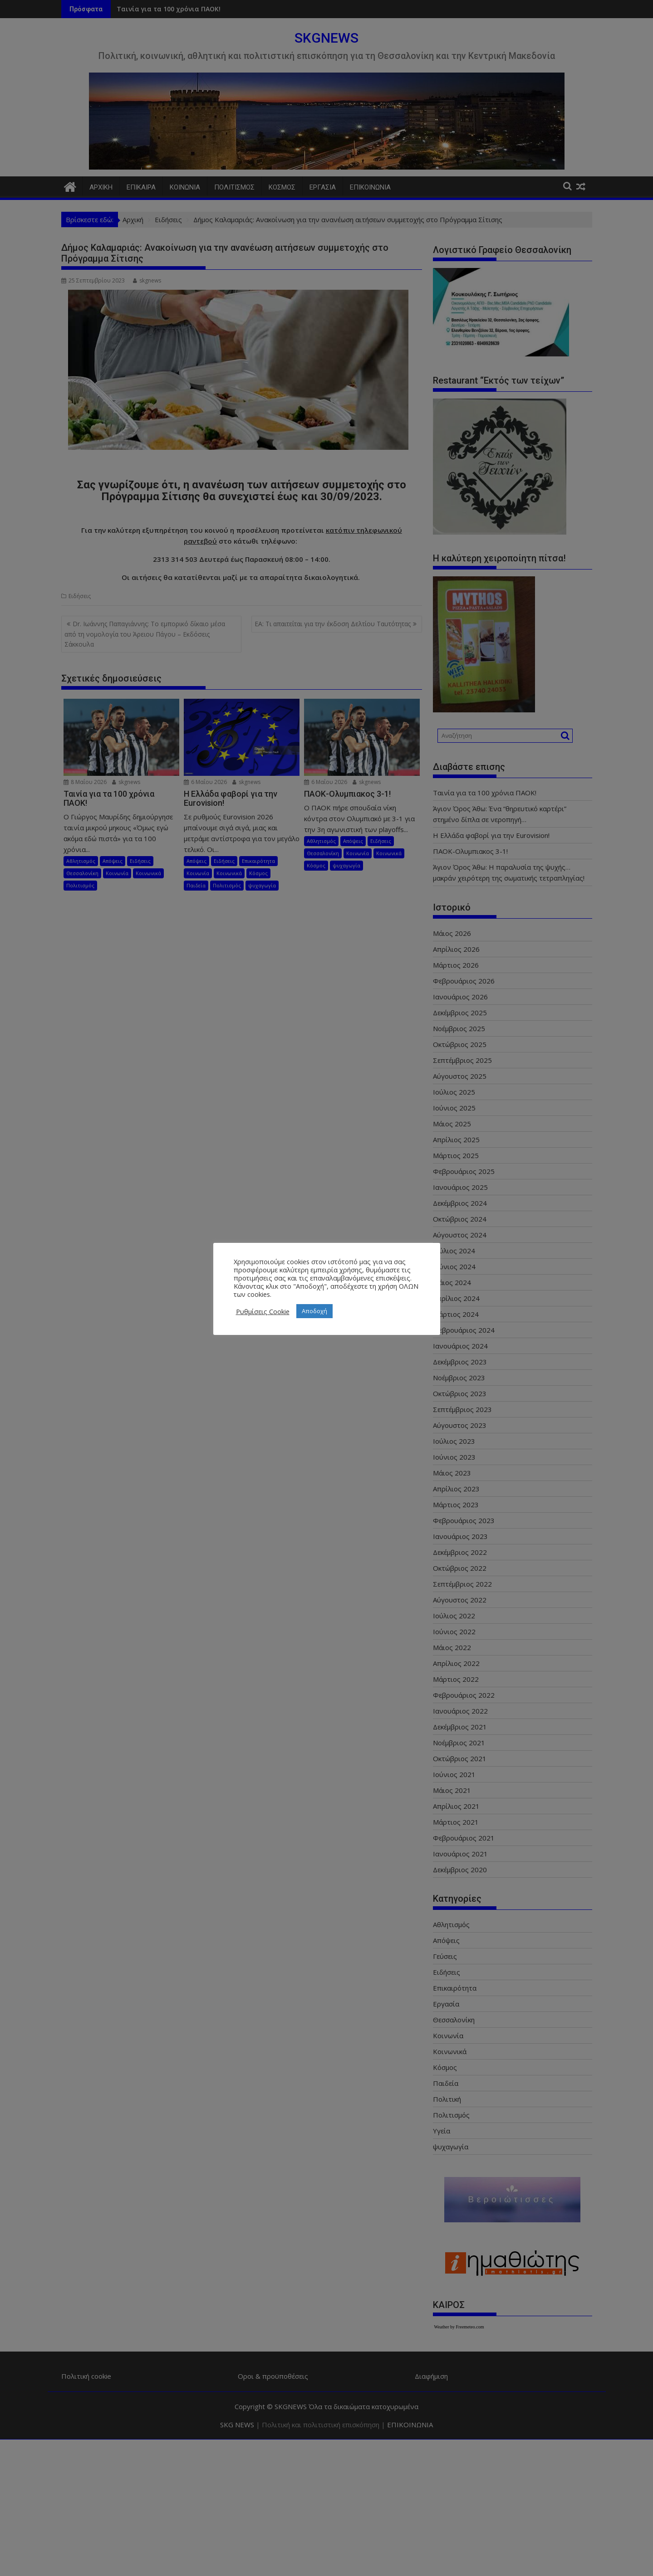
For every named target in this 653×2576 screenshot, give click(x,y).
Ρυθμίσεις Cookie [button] (263, 1311)
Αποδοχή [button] (314, 1311)
